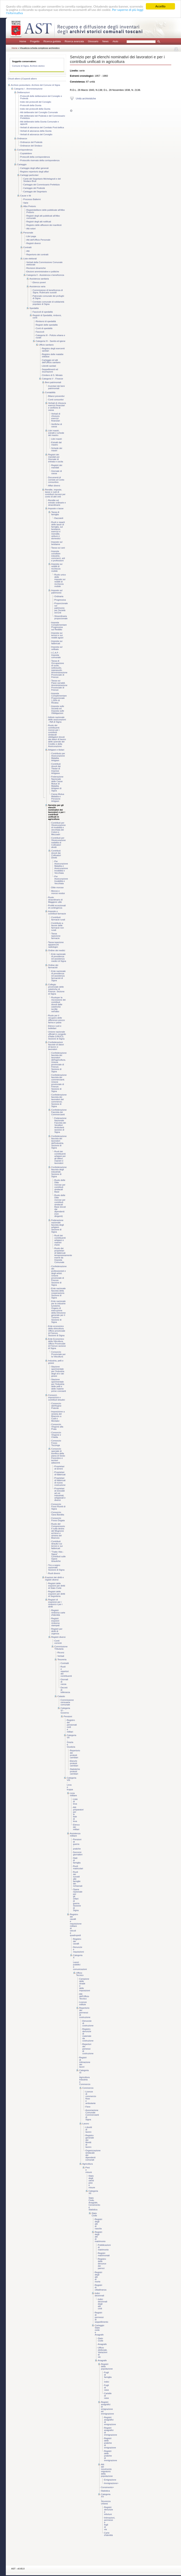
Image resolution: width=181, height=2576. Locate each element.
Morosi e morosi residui (58, 892)
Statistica (105, 2491)
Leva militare (73, 1794)
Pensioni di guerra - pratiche (77, 1844)
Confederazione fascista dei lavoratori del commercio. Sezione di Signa (59, 1100)
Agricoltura (87, 2164)
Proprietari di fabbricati (59, 1473)
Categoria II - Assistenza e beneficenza (45, 275)
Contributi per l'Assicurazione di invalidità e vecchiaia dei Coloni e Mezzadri (58, 829)
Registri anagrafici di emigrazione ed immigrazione (107, 2408)
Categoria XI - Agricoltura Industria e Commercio (84, 2077)
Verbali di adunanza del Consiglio (36, 134)
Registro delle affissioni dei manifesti (44, 225)
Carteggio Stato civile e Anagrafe (99, 2330)
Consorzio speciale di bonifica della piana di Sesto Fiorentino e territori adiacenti (58, 1456)
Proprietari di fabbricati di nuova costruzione (59, 1481)
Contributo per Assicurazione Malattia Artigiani (58, 757)
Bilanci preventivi (56, 396)
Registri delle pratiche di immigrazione (110, 2456)
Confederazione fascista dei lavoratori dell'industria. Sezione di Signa (59, 1142)
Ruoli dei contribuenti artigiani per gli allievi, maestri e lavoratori (60, 1157)
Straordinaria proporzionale (61, 617)
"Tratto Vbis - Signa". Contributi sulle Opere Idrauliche (58, 1556)
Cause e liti (25, 195)
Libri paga (31, 236)
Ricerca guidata (52, 41)
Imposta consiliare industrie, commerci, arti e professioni (58, 556)
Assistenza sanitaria (39, 279)
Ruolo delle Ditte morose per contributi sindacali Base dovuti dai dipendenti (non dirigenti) (60, 1205)
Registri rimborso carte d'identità (58, 1612)
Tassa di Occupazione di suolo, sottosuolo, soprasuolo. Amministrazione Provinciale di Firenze (59, 669)
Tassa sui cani (58, 548)
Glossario (93, 41)
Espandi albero (29, 78)
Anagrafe (102, 2344)
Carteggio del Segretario (35, 191)
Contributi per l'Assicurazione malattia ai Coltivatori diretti (58, 842)
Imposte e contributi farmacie (57, 912)
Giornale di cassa (56, 472)
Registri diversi (33, 243)
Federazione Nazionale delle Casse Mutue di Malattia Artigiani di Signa (57, 784)
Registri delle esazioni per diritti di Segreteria (56, 1593)
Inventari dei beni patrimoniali (56, 387)
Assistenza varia (37, 286)
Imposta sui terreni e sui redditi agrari (57, 635)
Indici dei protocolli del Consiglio (35, 102)
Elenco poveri (39, 282)
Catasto (61, 1696)
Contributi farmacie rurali (58, 918)
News (105, 41)
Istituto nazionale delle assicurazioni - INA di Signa (57, 719)
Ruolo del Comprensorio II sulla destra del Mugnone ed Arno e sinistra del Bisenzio (58, 1531)
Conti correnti (58, 1642)
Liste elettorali (30, 258)
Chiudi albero (14, 78)
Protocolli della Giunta (30, 105)
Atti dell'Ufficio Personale (38, 240)
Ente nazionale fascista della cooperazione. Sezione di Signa (58, 1293)
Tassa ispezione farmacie (55, 935)
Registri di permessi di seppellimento (101, 2317)
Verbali (60, 1656)
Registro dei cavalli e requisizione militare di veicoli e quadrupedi (76, 1924)
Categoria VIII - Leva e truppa (71, 1784)
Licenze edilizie (83, 2003)
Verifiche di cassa (56, 425)
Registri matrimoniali (104, 2254)
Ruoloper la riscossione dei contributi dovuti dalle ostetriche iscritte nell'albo (58, 1004)
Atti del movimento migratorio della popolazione (107, 2470)
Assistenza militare (75, 1834)
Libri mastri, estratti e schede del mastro (56, 432)
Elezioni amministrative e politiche (42, 271)
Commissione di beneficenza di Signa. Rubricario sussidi (48, 291)
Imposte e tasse (56, 508)
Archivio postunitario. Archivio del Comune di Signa (35, 85)
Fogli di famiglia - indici (108, 2377)
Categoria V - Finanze (52, 378)
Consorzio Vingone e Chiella (56, 1434)
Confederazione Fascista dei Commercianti (59, 1112)
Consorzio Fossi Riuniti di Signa (58, 1506)
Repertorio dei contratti (37, 254)
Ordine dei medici (56, 950)
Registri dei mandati (56, 466)
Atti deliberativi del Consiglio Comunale (39, 112)
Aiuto (115, 41)
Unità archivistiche (86, 98)
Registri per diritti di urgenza (56, 1631)
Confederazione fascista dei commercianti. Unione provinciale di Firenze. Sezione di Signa (59, 1083)
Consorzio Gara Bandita (57, 1513)
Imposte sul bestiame (56, 543)
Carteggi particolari (29, 175)
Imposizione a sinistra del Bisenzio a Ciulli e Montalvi (58, 1416)
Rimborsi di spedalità (46, 321)
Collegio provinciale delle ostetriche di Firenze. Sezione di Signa (56, 989)
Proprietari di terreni (59, 1467)
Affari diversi (54, 485)
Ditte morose (57, 887)
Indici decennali (99, 2294)
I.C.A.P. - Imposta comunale (56, 655)
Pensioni (68, 1716)
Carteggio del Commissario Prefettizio (41, 184)
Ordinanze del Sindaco (31, 145)
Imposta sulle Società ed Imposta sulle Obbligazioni (57, 709)
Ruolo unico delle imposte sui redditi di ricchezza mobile (60, 580)
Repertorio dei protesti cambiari (75, 1754)
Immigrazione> (111, 2483)
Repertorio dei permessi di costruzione (84, 2012)
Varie (25, 203)
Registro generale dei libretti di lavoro (89, 2141)
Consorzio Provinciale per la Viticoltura (58, 1354)
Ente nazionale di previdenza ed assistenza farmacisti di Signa (58, 976)
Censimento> (107, 2487)
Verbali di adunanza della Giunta (35, 131)
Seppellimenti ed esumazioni (50, 370)
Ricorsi (60, 1652)
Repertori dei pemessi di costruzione (87, 2049)
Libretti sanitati (49, 366)
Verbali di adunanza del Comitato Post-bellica (42, 127)
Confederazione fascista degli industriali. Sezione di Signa (59, 1172)
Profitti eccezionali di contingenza (57, 906)
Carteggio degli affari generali (34, 168)
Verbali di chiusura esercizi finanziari (55, 417)
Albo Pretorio (29, 206)
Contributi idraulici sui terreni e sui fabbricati (57, 1544)
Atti (28, 251)
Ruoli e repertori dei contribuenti (66, 1671)
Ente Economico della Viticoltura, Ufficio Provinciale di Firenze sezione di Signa (57, 1343)
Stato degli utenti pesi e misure (92, 2182)
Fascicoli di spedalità (43, 312)
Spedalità (34, 308)
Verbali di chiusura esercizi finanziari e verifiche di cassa (57, 406)
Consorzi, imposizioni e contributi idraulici (56, 1397)
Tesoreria (61, 1659)
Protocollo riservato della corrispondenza (39, 160)
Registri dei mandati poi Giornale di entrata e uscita (55, 458)
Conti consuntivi (56, 399)
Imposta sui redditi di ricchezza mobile (56, 567)
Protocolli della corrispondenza (35, 157)
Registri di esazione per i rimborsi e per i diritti (55, 1603)
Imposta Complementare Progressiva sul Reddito (59, 626)
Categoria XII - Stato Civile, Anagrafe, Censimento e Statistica (94, 2200)
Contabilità (50, 392)
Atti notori (31, 228)
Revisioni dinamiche (36, 268)
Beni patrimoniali (53, 382)
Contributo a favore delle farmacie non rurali (57, 926)
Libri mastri (56, 439)
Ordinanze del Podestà (31, 142)
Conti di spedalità (44, 328)
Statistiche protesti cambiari (75, 1771)
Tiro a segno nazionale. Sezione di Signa (56, 1567)
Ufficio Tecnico (80, 1974)
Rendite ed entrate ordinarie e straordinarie (57, 502)
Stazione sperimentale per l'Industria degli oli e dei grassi (57, 1371)
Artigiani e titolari (56, 750)
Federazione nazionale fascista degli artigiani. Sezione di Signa (57, 1226)
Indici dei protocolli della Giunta (35, 109)
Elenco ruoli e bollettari (54, 1027)
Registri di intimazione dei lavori (84, 2062)
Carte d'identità (108, 2534)
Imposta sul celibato (56, 648)
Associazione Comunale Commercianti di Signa (92, 2115)
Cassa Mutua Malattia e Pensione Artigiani (57, 797)
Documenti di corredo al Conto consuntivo (56, 479)
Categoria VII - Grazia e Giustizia (71, 1741)
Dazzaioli (58, 518)
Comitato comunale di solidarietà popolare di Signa (48, 303)
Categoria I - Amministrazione (28, 89)
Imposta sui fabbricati (56, 642)
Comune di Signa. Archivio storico (28, 66)
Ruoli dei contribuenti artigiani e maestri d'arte (60, 1240)
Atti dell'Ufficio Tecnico (84, 1996)
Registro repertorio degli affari (34, 171)
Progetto (34, 41)
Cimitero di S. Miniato (52, 375)
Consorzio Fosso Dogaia (58, 1519)
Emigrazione (110, 2480)
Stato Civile (94, 2214)
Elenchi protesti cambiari (74, 1763)
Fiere (87, 2107)
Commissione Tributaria (61, 1647)
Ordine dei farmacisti (53, 966)
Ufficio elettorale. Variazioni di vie (102, 2352)
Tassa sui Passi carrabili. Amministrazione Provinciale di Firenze (59, 685)
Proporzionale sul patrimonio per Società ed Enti (61, 608)
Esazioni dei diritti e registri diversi (54, 1578)
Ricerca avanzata (74, 41)
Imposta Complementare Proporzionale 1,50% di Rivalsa (59, 698)
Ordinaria (58, 596)
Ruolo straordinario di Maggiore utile (55, 899)
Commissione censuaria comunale (67, 1702)
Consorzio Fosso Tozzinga (56, 1442)
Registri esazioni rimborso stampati (55, 1622)
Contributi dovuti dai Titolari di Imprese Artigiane (56, 768)
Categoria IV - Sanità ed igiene (50, 341)
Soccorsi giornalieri (78, 1853)
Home (22, 41)
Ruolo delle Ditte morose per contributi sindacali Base (59, 1186)
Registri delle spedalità (47, 325)
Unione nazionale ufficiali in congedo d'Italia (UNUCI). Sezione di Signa (57, 1035)
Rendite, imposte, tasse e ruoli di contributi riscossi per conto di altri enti (55, 493)
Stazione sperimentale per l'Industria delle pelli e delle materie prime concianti (58, 1385)
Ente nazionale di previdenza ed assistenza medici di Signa (58, 957)
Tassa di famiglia (55, 513)
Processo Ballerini (32, 199)
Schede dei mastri (56, 449)
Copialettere (26, 153)
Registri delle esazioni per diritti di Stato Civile (56, 1585)
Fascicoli (40, 332)
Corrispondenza (24, 150)
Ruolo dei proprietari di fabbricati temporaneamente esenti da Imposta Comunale (63, 1255)
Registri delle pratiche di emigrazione (110, 2443)
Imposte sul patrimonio (56, 591)
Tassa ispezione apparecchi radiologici (56, 944)
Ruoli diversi (54, 1573)
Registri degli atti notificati (38, 221)
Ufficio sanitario (46, 345)
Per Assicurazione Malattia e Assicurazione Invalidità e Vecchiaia (61, 867)
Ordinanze (22, 138)
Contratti (27, 247)
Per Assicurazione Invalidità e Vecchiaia (61, 880)
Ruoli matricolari (78, 1867)
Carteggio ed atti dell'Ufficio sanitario (51, 361)
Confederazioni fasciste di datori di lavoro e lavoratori (56, 1045)
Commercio (87, 2088)
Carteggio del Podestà (34, 188)
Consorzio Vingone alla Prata (57, 1426)
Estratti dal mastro (56, 443)
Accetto (160, 6)
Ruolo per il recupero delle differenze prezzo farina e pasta (56, 1019)
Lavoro (85, 2123)
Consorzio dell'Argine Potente (56, 1405)
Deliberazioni (23, 92)
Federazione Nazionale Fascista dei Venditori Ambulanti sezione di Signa (60, 1125)
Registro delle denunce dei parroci (102, 2263)
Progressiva (60, 600)
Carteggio (22, 164)
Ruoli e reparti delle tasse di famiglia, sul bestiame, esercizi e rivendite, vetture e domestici (58, 530)
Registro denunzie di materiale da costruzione (87, 2035)
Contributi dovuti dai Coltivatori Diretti (56, 854)
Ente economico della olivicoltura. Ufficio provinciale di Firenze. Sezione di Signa (56, 1331)
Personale (28, 232)
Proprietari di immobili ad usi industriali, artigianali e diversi (59, 1494)
